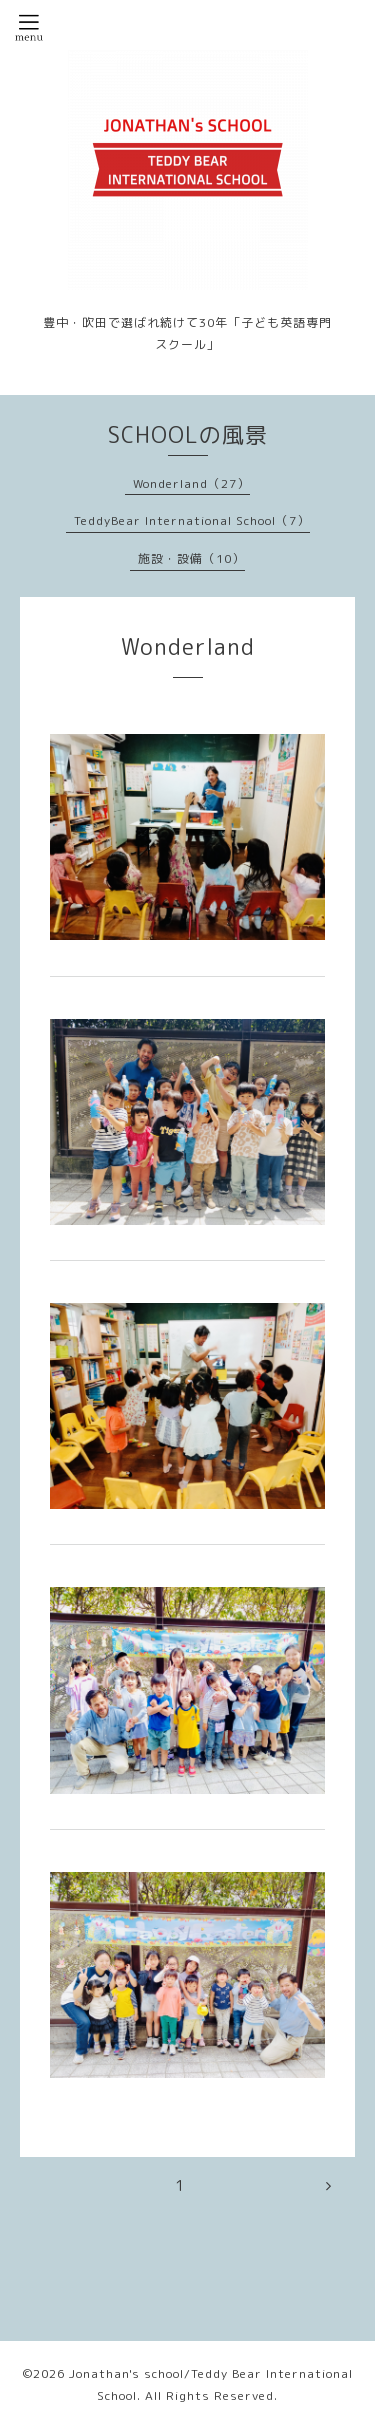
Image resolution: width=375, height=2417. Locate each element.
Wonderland (188, 646)
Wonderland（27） (191, 483)
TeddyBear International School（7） (192, 520)
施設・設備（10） (191, 558)
